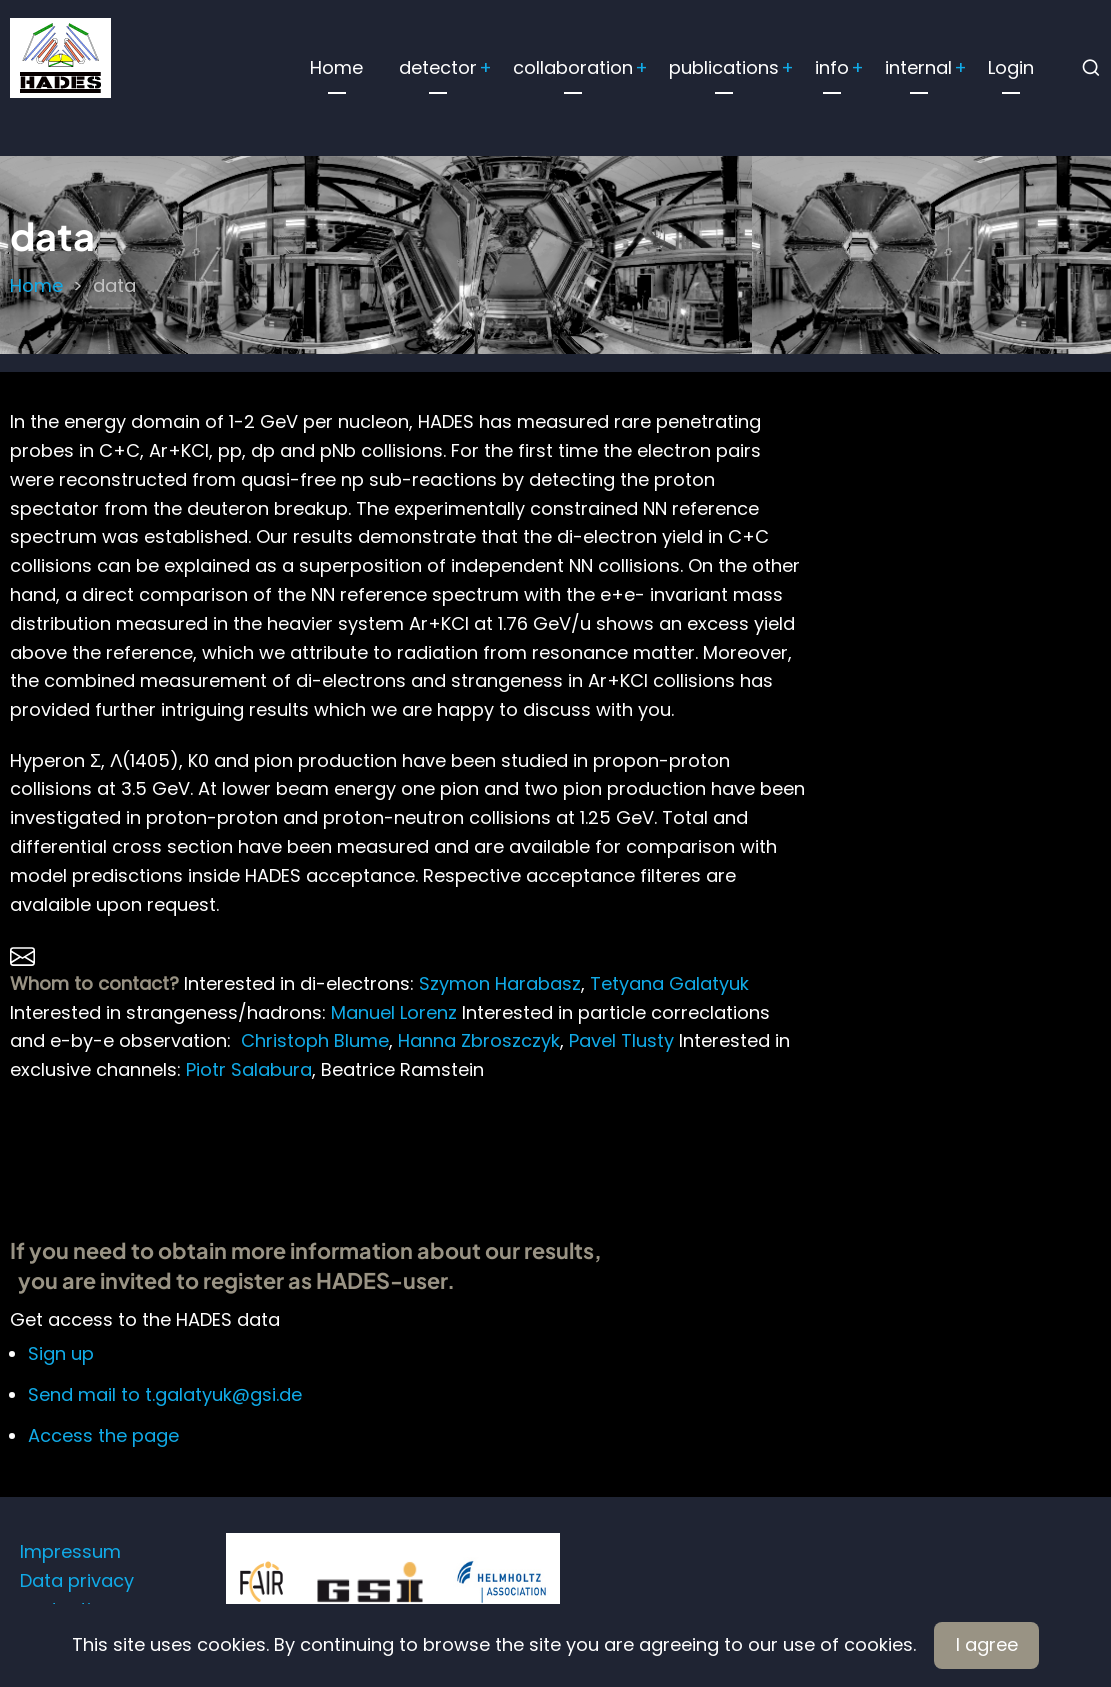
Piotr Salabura (246, 1069)
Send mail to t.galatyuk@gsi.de (165, 1394)
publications (724, 67)
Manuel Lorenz (394, 1012)
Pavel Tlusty (621, 1040)
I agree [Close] (987, 1644)
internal (918, 67)
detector (438, 67)
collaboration (573, 67)
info (832, 67)
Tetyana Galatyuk (669, 983)
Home (336, 67)
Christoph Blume (315, 1040)
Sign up (61, 1353)
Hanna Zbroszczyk (479, 1040)
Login (1011, 67)
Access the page (103, 1435)
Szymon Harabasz (500, 983)
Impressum (70, 1551)
